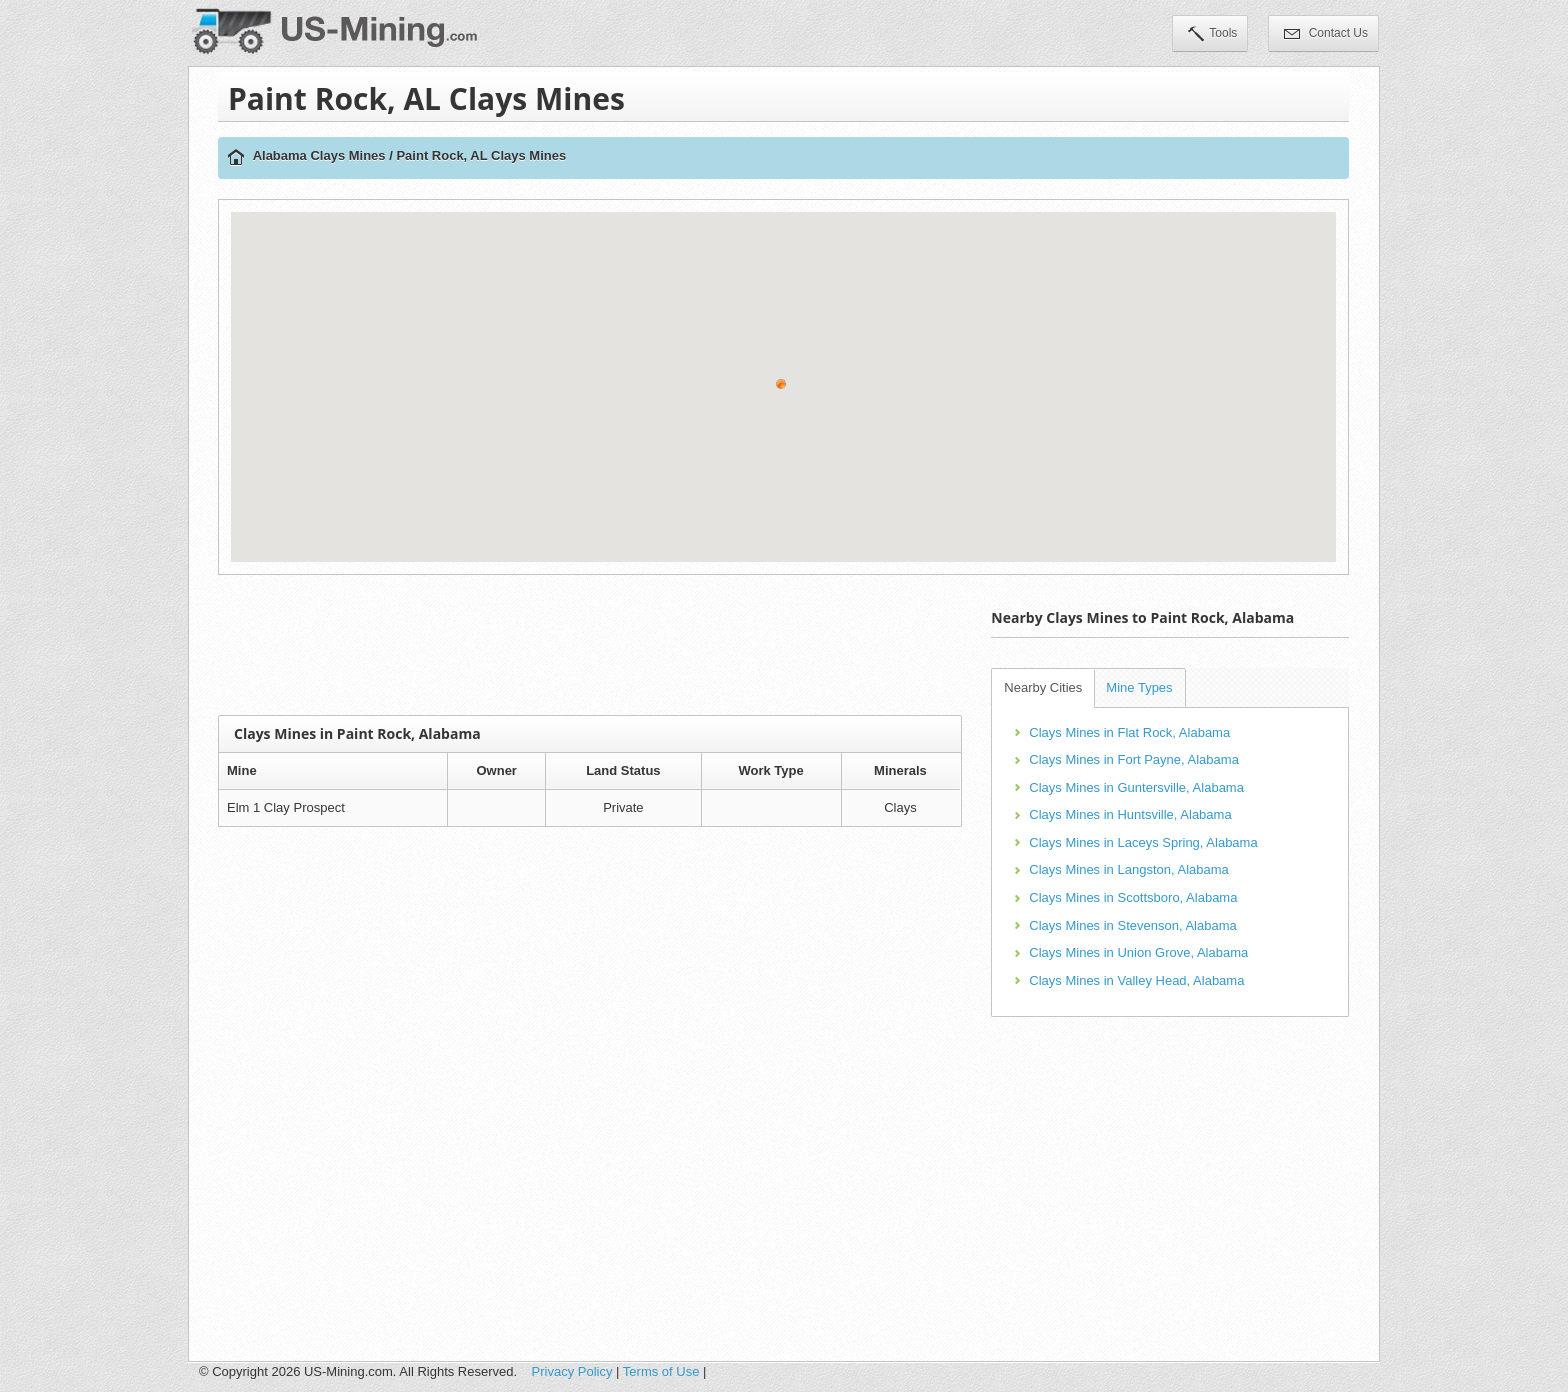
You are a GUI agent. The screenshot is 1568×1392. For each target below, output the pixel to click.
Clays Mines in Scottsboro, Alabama (1133, 897)
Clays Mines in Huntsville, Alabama (1130, 814)
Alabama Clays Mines (319, 155)
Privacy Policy (572, 1371)
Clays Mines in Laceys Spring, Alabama (1143, 842)
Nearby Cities (1043, 687)
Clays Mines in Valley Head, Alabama (1136, 980)
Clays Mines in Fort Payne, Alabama (1134, 759)
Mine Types (1139, 687)
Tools (1212, 35)
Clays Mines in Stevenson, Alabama (1132, 925)
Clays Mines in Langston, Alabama (1128, 869)
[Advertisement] (590, 645)
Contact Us (1326, 35)
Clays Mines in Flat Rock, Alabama (1129, 732)
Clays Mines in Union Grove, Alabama (1138, 952)
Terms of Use (661, 1371)
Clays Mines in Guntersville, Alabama (1136, 787)
